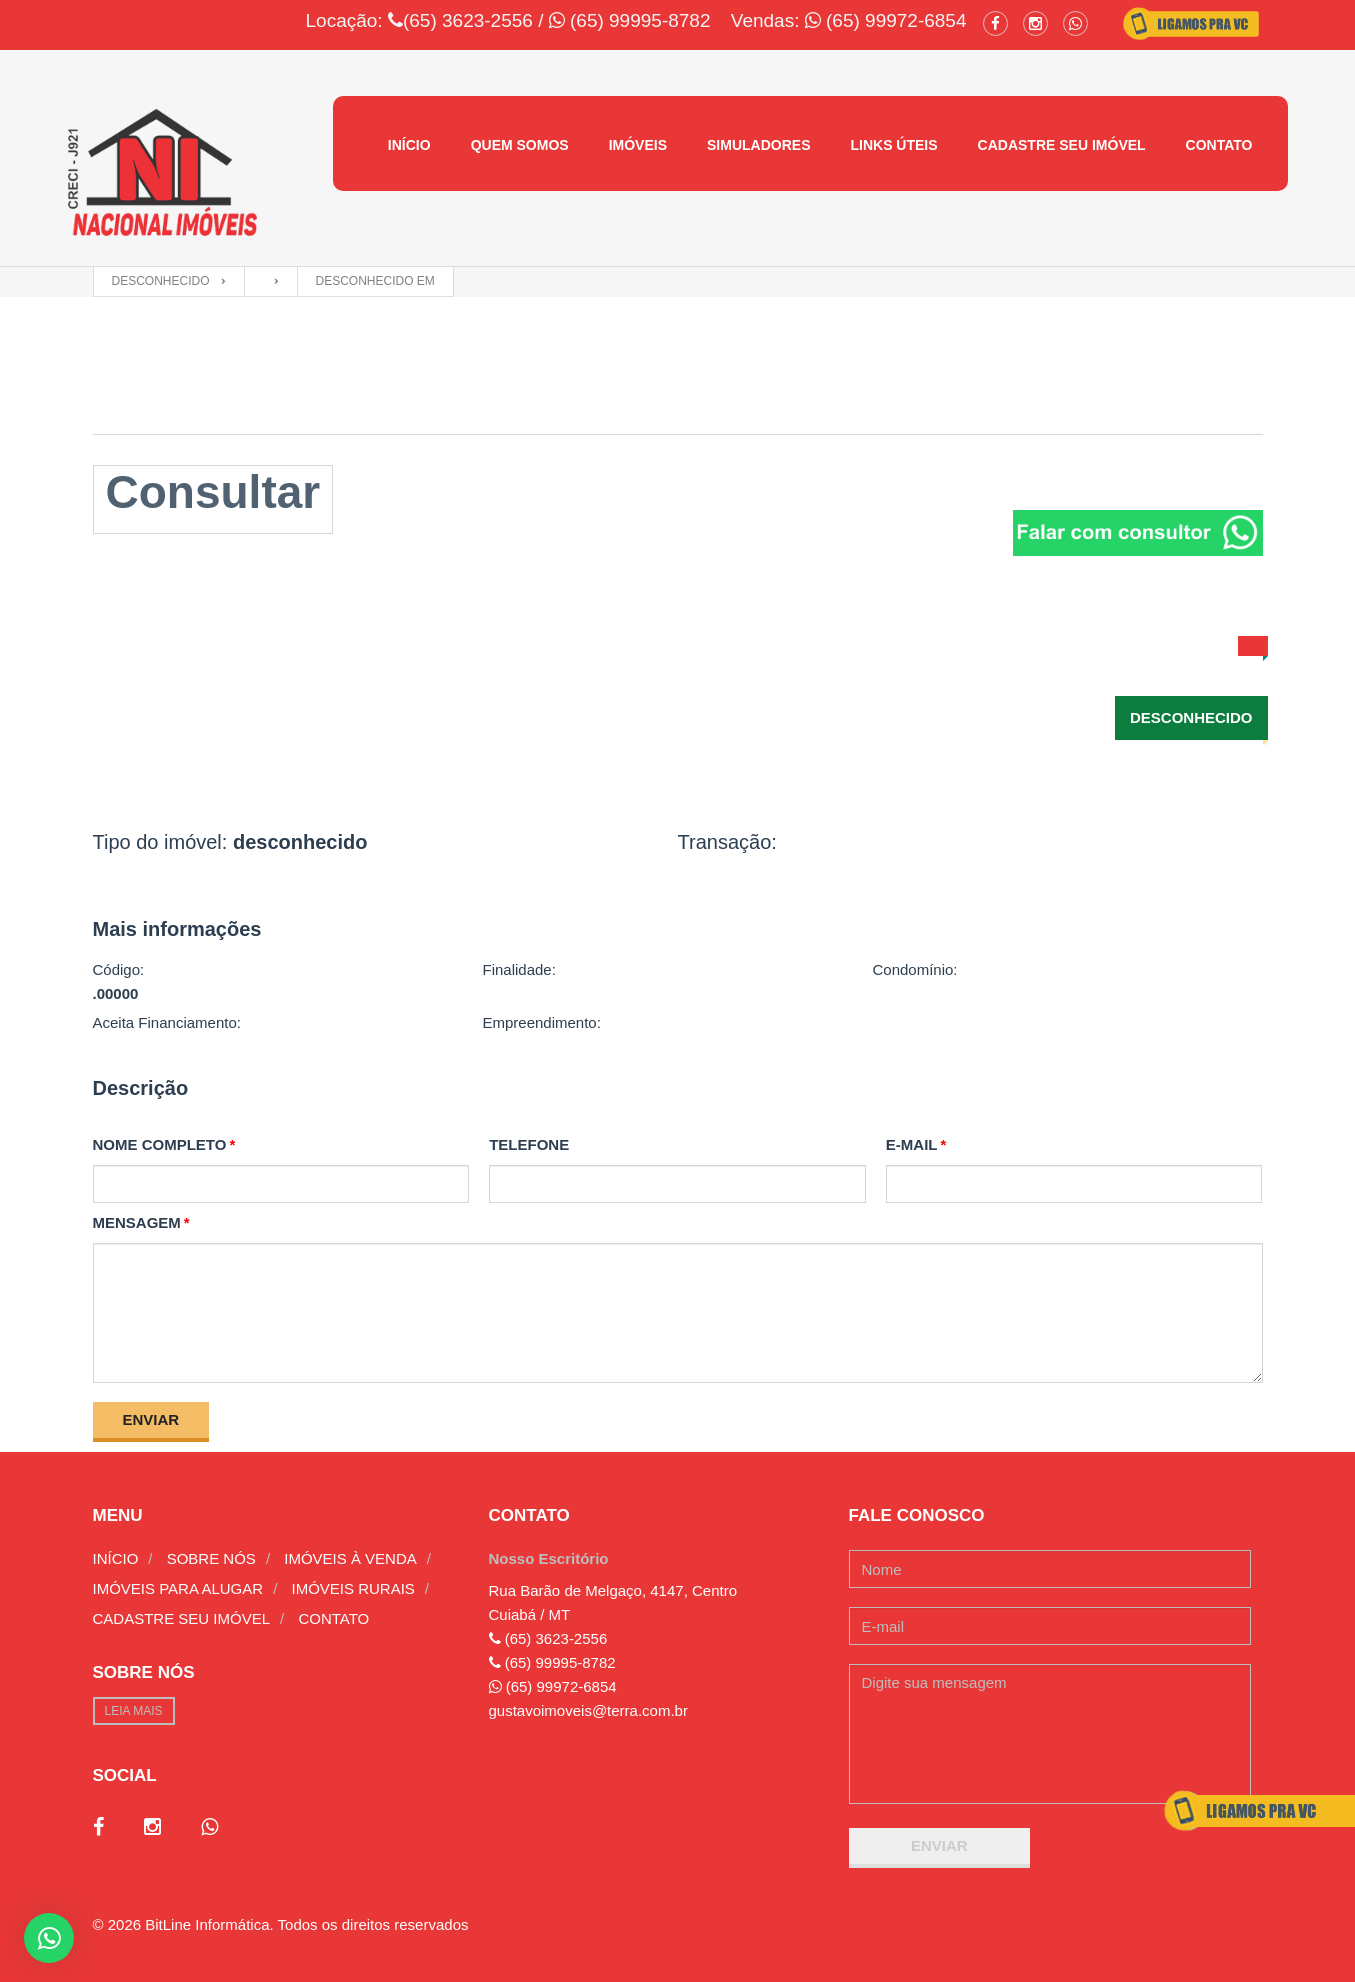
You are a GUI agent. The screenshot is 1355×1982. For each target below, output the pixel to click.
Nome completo (160, 1144)
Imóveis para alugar (178, 1588)
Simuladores (758, 145)
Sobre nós (211, 1558)
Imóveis (638, 145)
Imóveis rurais (352, 1588)
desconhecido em (375, 281)
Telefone (529, 1144)
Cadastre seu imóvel (1062, 145)
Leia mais (134, 1711)
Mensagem (137, 1222)
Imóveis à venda (350, 1558)
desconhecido (161, 281)
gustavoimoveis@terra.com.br (588, 1710)
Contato (1219, 145)
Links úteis (893, 145)
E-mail (912, 1144)
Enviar (151, 1419)
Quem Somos (520, 145)
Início (409, 145)
